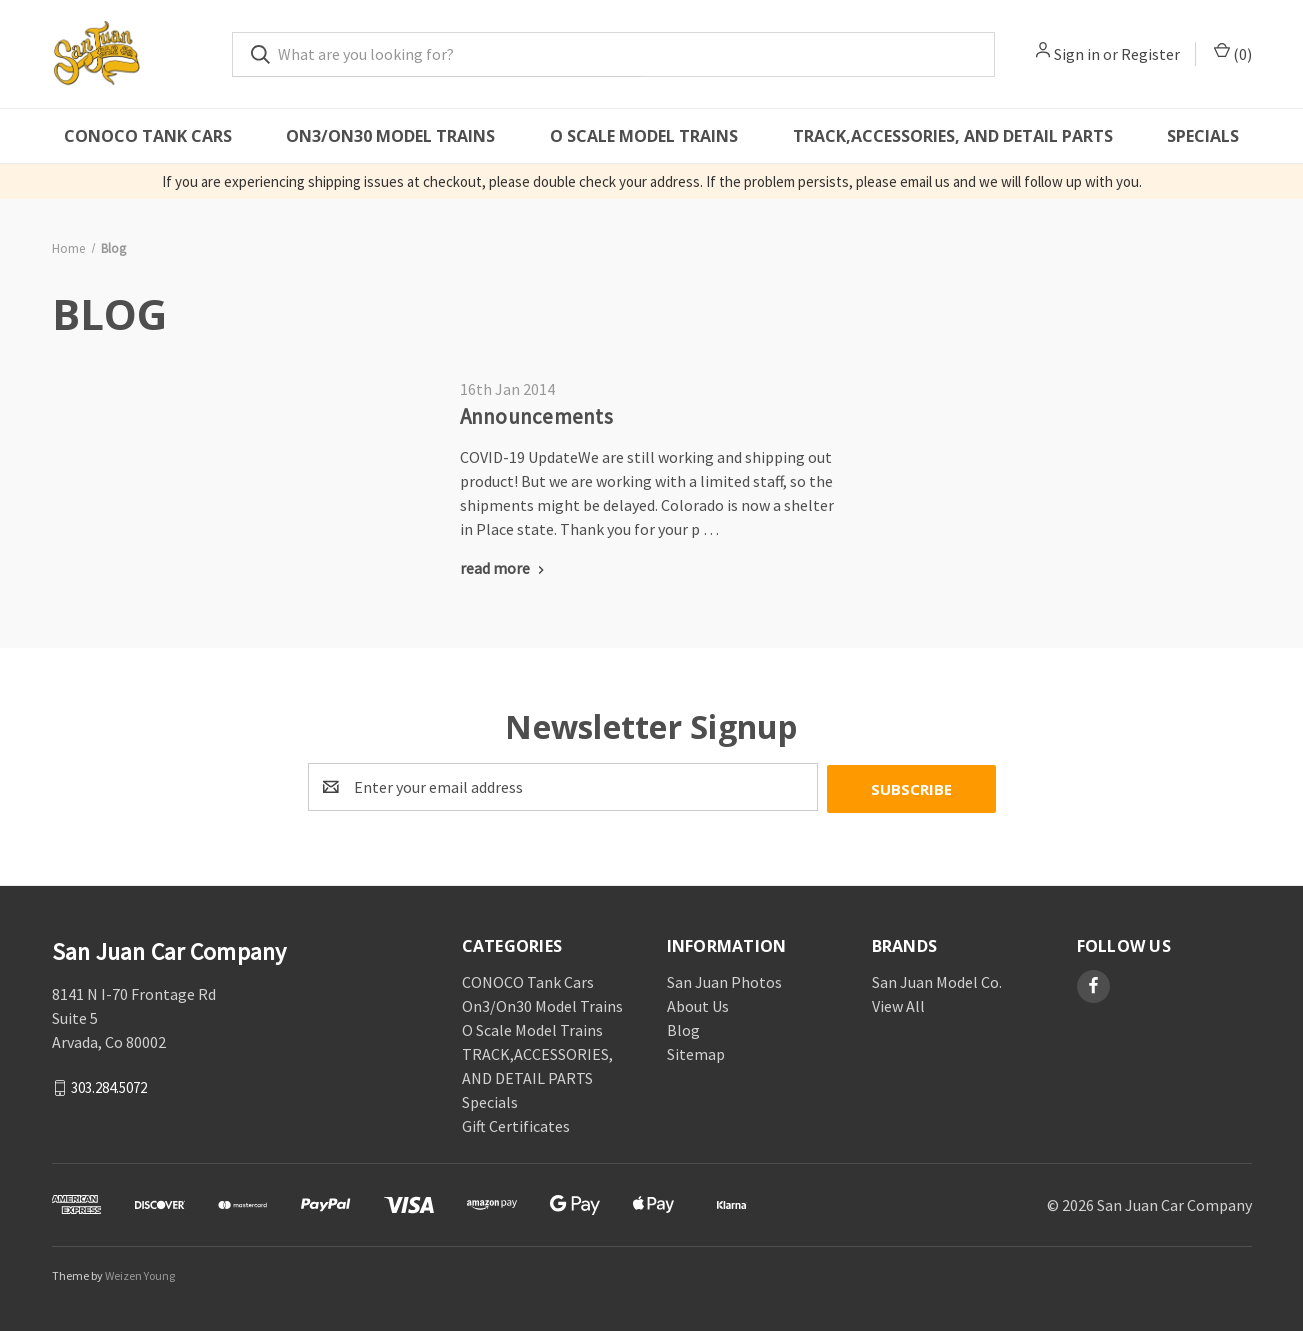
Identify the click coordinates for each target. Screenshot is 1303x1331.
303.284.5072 (109, 1084)
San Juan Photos (724, 980)
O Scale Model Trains (644, 136)
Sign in (1077, 54)
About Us (698, 1004)
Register (1150, 54)
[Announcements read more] (504, 568)
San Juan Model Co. (937, 980)
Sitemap (696, 1052)
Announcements (536, 416)
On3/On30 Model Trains (390, 136)
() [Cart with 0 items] (1233, 53)
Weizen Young (140, 1273)
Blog (683, 1028)
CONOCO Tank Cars (148, 136)
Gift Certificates (516, 1124)
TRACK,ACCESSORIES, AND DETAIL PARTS (953, 136)
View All (898, 1004)
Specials (1203, 136)
